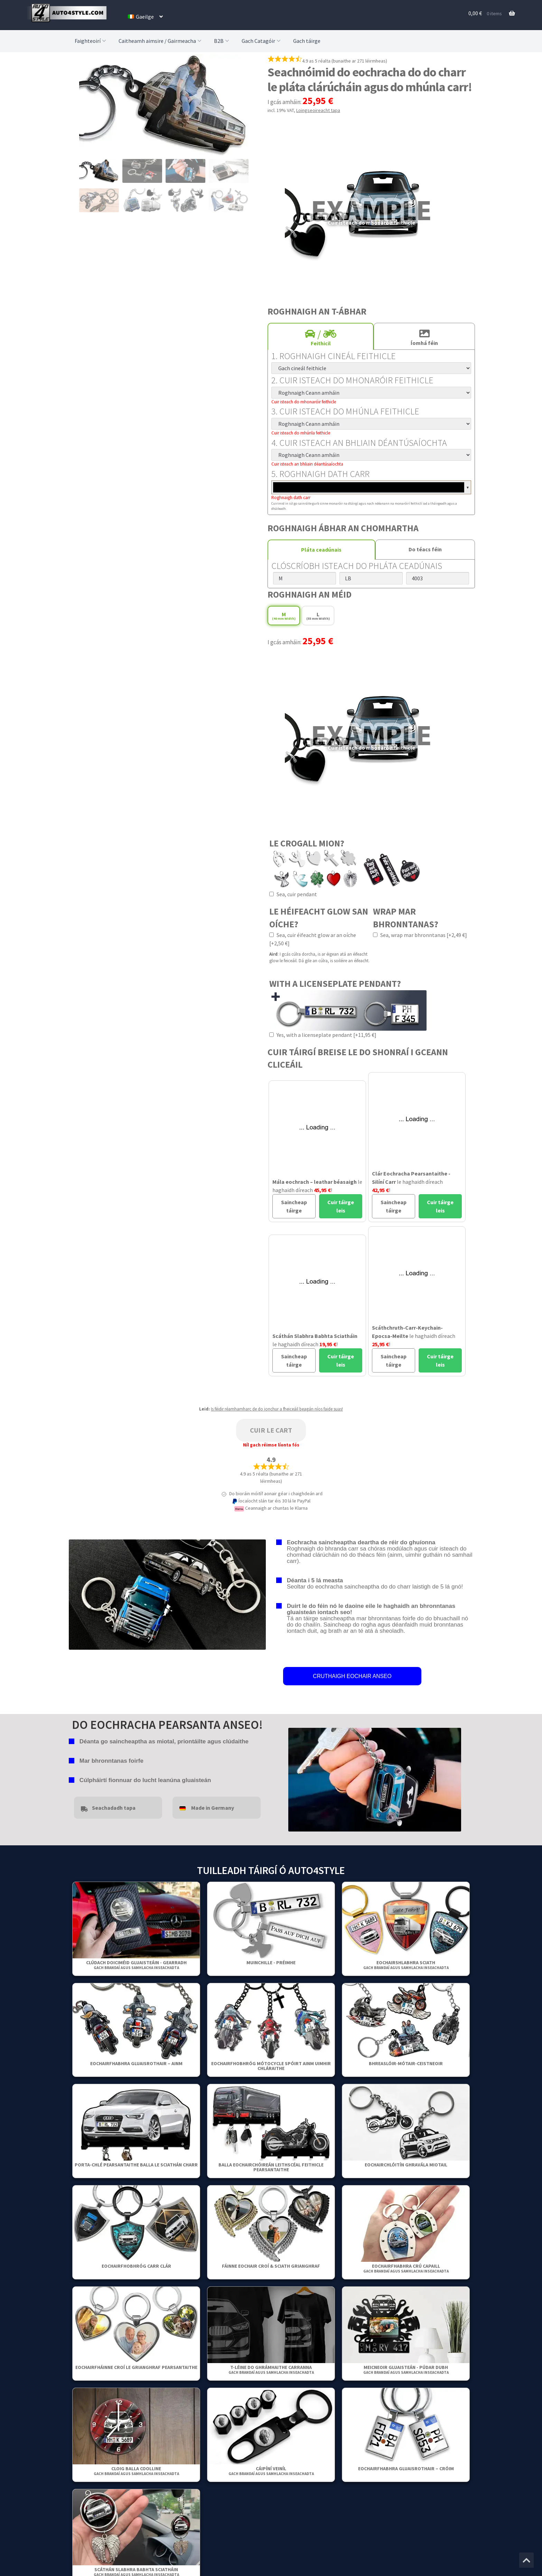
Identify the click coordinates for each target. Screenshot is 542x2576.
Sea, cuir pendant (293, 894)
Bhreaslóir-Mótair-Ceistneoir (406, 2063)
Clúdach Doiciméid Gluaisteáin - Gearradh (136, 1964)
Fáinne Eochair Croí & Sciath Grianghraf (271, 2266)
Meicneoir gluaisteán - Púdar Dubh (406, 2369)
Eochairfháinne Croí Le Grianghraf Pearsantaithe (136, 2367)
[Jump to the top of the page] (526, 2560)
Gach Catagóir (262, 40)
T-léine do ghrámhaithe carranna (271, 2369)
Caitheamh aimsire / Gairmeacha (161, 40)
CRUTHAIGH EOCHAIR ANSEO (352, 1676)
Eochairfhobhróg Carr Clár (136, 2266)
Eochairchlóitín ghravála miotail (406, 2165)
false (293, 1778)
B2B (222, 40)
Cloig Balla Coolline (136, 2470)
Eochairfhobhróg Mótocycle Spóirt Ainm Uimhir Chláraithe (271, 2065)
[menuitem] (145, 16)
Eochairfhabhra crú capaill (406, 2268)
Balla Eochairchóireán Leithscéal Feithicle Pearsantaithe (271, 2167)
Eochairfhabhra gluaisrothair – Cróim (406, 2468)
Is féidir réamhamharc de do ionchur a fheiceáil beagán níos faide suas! (277, 1409)
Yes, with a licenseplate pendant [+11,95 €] (322, 1034)
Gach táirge (306, 40)
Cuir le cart (271, 1430)
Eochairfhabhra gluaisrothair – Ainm (136, 2063)
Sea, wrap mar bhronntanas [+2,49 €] (420, 934)
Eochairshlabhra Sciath (406, 1964)
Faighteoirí (91, 40)
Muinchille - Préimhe (271, 1962)
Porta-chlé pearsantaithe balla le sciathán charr (136, 2165)
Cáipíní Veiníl (271, 2470)
